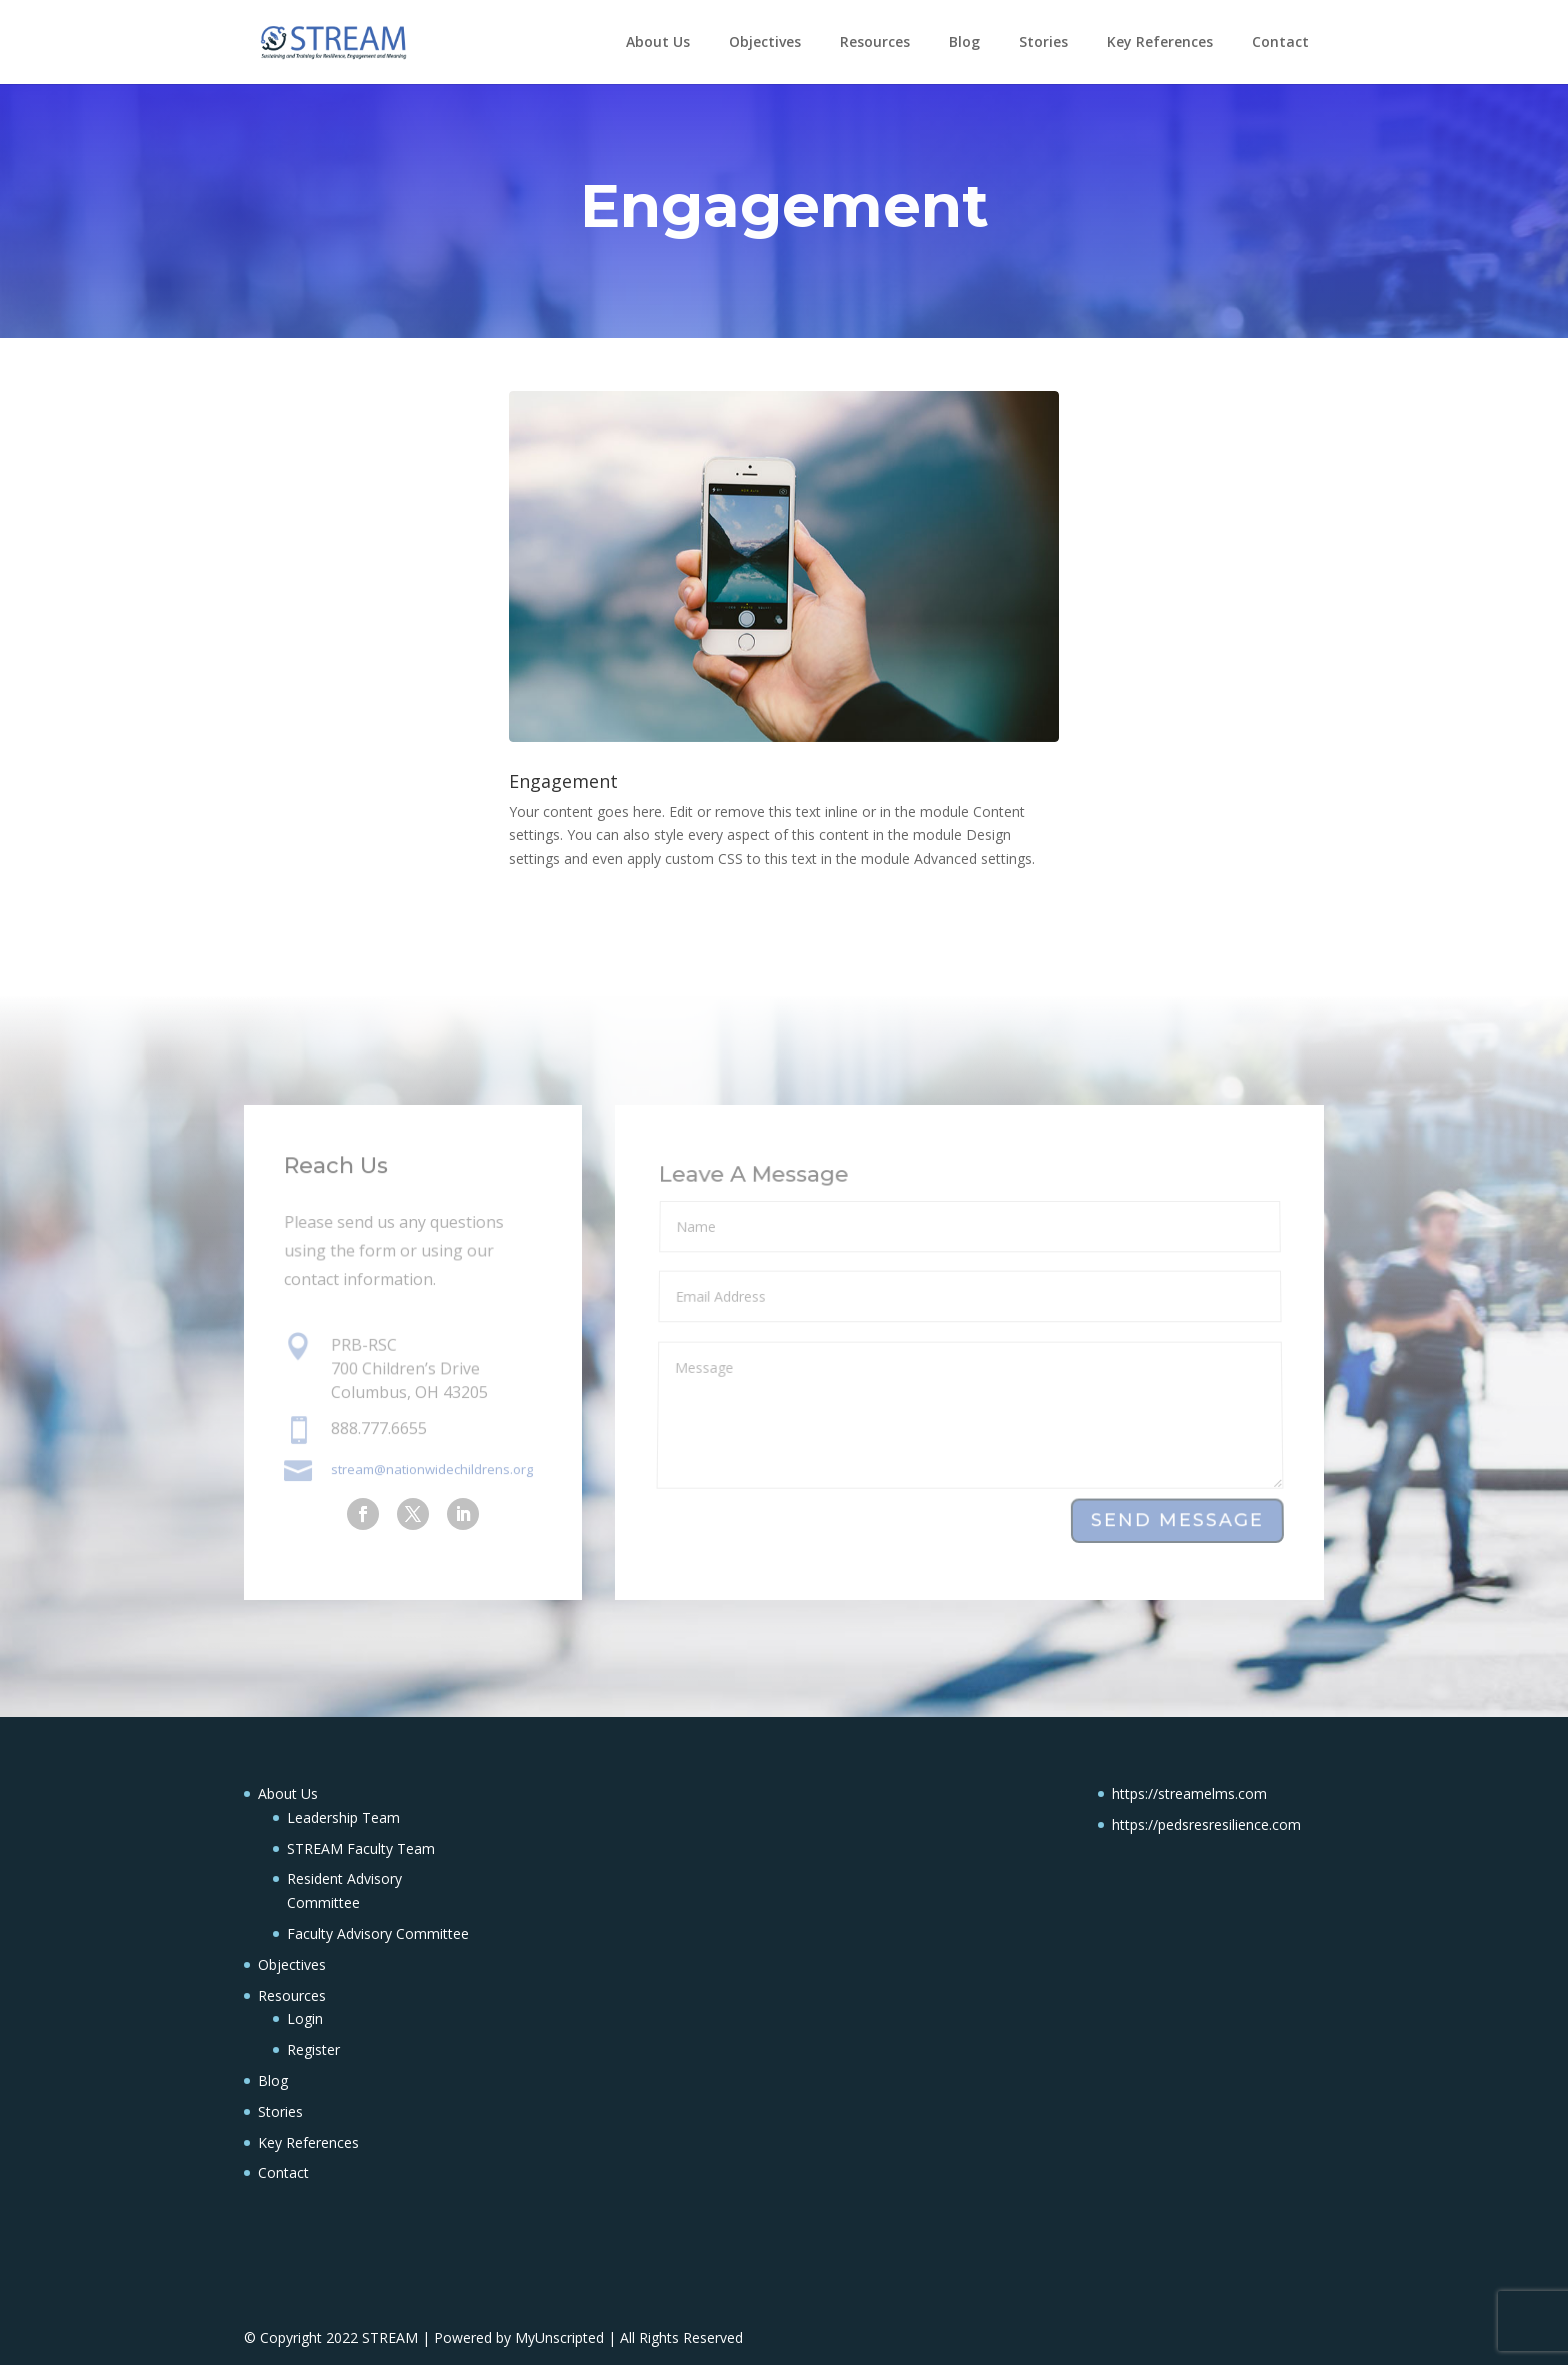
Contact (1280, 41)
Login (305, 2018)
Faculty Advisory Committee (378, 1933)
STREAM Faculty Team (361, 1848)
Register (313, 2049)
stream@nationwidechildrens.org (432, 1468)
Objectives (765, 41)
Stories (1043, 41)
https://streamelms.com (1189, 1793)
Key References (1160, 41)
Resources (875, 41)
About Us (658, 41)
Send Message (1177, 1520)
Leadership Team (343, 1817)
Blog (964, 41)
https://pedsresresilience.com (1206, 1824)
